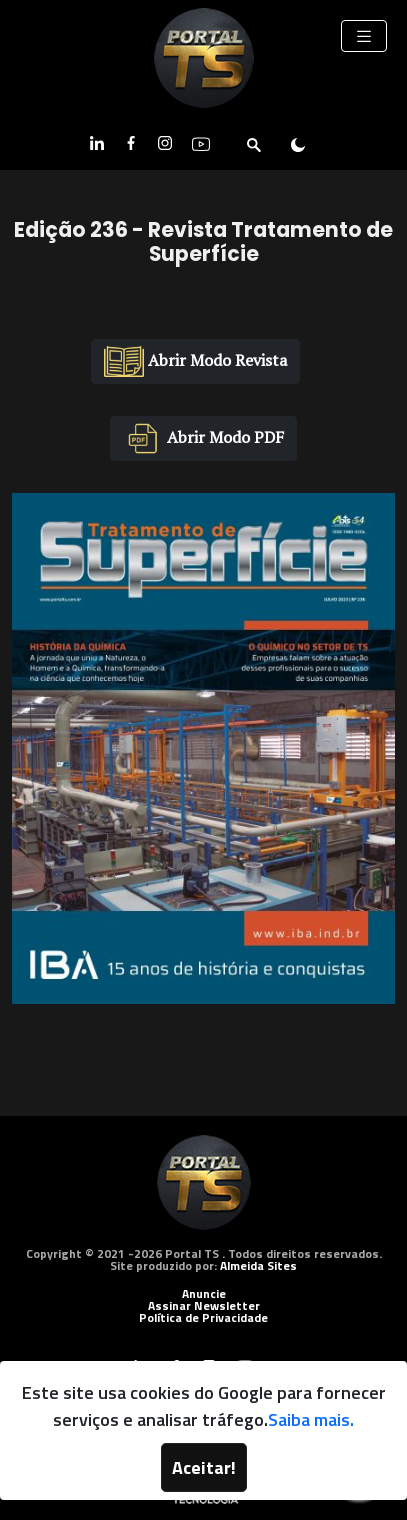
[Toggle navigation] (364, 36)
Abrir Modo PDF (203, 438)
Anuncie (204, 1293)
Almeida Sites (258, 1265)
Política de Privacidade (203, 1317)
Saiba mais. (311, 1419)
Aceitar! (204, 1467)
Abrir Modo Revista (195, 361)
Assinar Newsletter (204, 1305)
